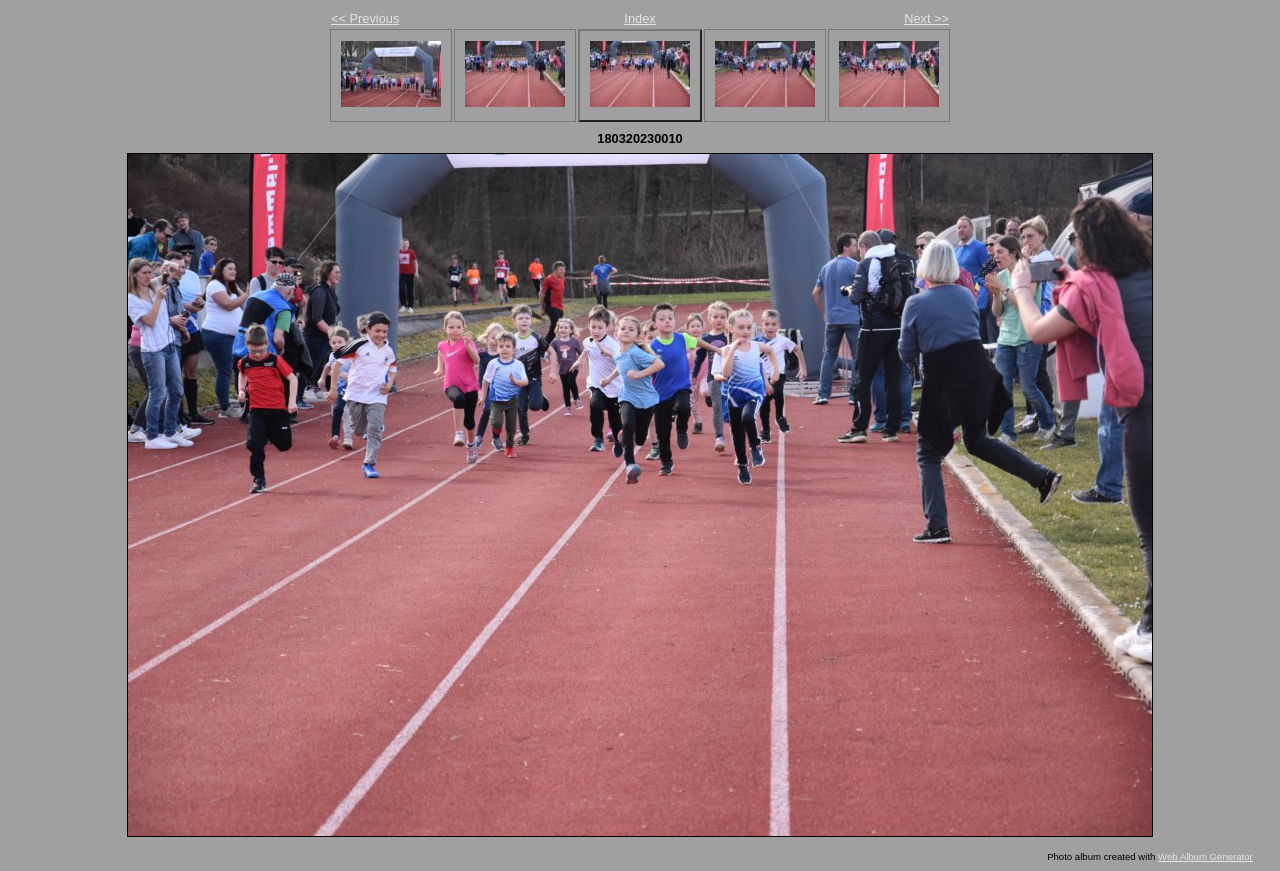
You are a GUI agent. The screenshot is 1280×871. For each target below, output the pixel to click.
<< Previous (365, 18)
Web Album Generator (1205, 856)
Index (639, 18)
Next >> (926, 18)
